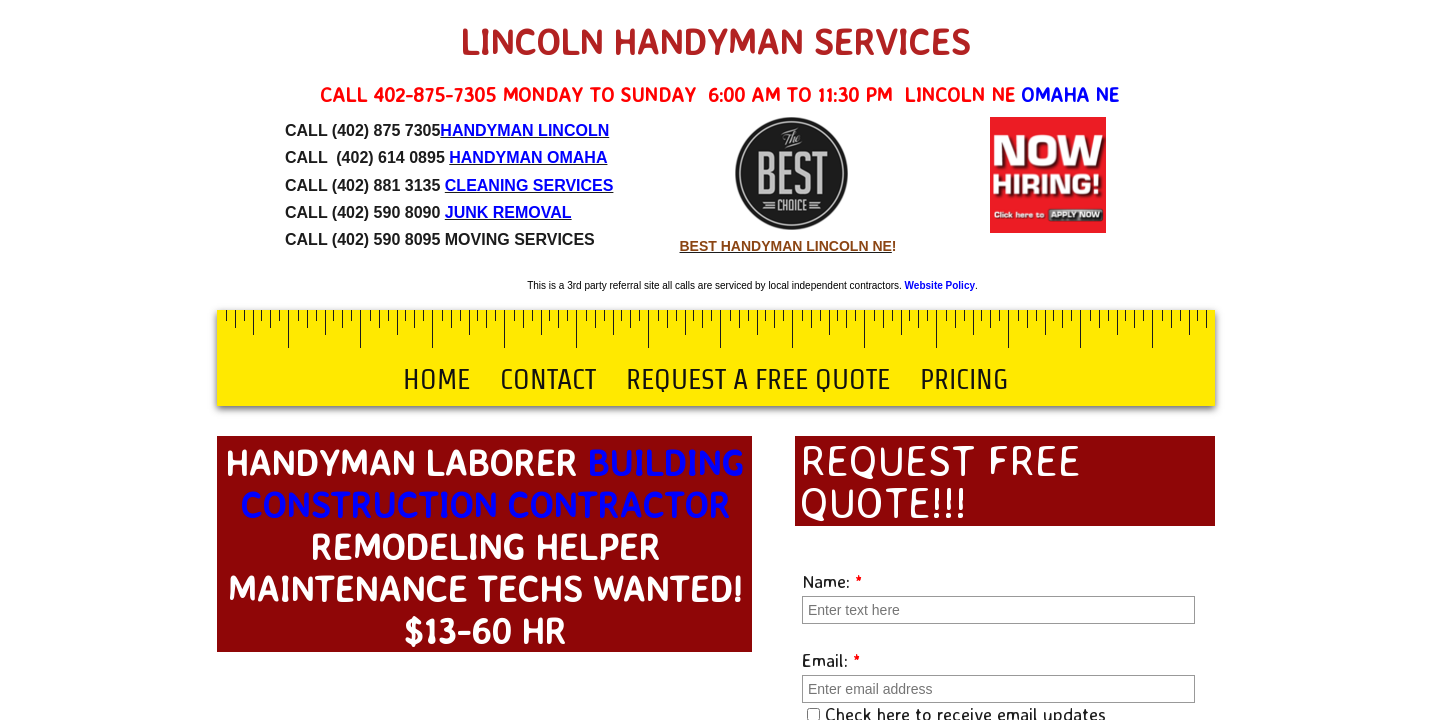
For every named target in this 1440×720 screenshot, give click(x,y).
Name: (832, 581)
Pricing (964, 379)
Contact (548, 379)
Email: (831, 660)
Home (436, 379)
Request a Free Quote (758, 379)
